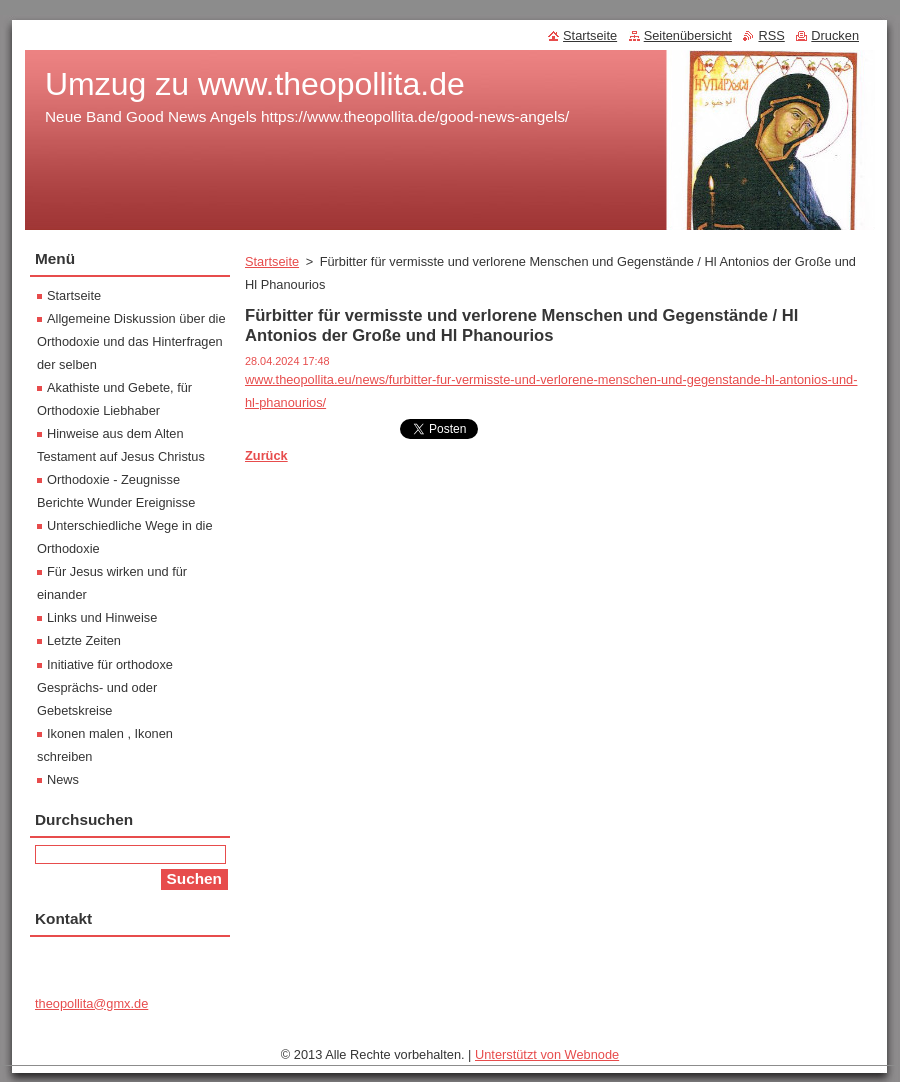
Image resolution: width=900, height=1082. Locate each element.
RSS (771, 35)
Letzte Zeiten (84, 640)
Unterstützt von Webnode (547, 1054)
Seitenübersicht (688, 35)
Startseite (272, 261)
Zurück (266, 455)
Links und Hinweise (102, 617)
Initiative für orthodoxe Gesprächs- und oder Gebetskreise (105, 687)
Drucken (835, 35)
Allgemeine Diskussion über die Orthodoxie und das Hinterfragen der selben (131, 341)
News (63, 779)
